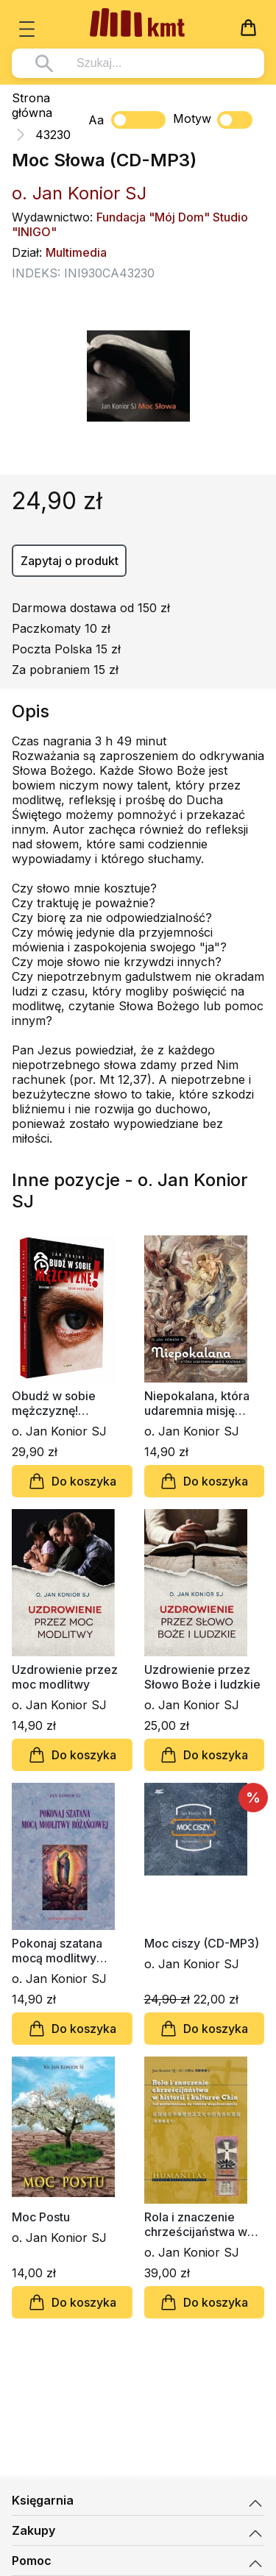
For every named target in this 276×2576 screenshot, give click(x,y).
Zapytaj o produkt (69, 560)
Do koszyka (72, 1481)
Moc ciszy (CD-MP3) (201, 1943)
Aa (96, 120)
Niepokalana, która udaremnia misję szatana (197, 1403)
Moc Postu (41, 2217)
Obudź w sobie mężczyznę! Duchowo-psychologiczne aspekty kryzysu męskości (57, 1403)
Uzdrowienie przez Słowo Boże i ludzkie (202, 1677)
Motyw (212, 120)
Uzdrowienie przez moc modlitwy (65, 1677)
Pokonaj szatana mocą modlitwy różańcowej (57, 1950)
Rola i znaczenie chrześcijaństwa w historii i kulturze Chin (203, 2224)
